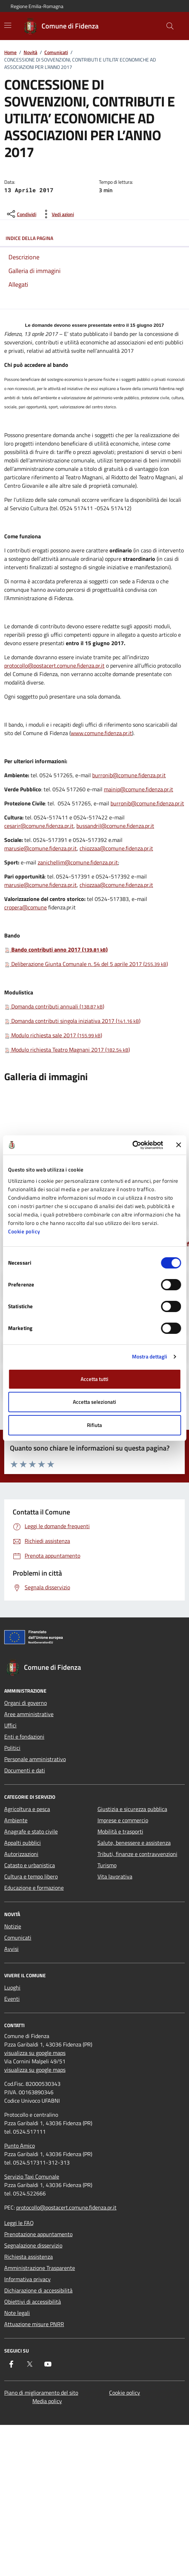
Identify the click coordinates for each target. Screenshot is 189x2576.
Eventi (12, 1998)
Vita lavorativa (114, 1876)
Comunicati (56, 52)
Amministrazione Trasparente (39, 2268)
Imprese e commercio (122, 1820)
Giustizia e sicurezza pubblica (132, 1809)
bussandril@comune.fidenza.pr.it (115, 826)
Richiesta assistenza (28, 2256)
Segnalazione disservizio (33, 2245)
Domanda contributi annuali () (54, 1006)
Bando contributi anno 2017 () (56, 949)
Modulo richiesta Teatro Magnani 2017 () (67, 1049)
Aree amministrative (28, 1714)
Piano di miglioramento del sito (41, 2392)
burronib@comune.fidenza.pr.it (129, 775)
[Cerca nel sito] (170, 26)
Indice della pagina (94, 238)
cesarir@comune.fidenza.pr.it (39, 826)
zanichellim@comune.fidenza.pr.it (78, 862)
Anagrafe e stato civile (31, 1831)
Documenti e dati (24, 1770)
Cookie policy (24, 1231)
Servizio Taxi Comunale (31, 2176)
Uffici (10, 1725)
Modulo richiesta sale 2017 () (53, 1035)
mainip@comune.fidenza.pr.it (138, 789)
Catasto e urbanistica (29, 1865)
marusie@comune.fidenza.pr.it (40, 848)
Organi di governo (25, 1703)
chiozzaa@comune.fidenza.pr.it (116, 848)
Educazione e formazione (34, 1887)
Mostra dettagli (150, 1356)
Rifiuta (94, 1425)
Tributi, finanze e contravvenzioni (137, 1854)
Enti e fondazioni (24, 1736)
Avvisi (11, 1949)
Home (10, 52)
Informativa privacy (27, 2279)
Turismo (106, 1865)
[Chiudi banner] (178, 1144)
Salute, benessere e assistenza (134, 1842)
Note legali (17, 2313)
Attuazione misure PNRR (34, 2324)
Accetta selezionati (94, 1402)
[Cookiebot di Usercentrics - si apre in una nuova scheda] (132, 1145)
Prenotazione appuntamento (38, 2234)
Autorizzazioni (21, 1854)
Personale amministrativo (35, 1759)
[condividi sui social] (21, 214)
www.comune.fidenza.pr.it (101, 733)
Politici (12, 1748)
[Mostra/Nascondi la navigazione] (8, 25)
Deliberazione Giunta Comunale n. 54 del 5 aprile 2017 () (86, 964)
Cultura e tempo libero (31, 1876)
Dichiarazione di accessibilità (38, 2290)
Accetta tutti (94, 1379)
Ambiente (15, 1820)
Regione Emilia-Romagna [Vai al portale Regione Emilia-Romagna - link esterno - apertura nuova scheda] (37, 6)
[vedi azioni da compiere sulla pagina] (57, 214)
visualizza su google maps (34, 2053)
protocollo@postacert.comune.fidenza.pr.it (54, 665)
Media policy (47, 2401)
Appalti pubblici (22, 1842)
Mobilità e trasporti (120, 1831)
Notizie (12, 1926)
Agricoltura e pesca (27, 1809)
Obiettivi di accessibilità (32, 2301)
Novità (30, 52)
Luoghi (12, 1987)
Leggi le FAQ (19, 2223)
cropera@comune (25, 907)
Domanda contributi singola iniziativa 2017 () (72, 1021)
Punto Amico (19, 2145)
